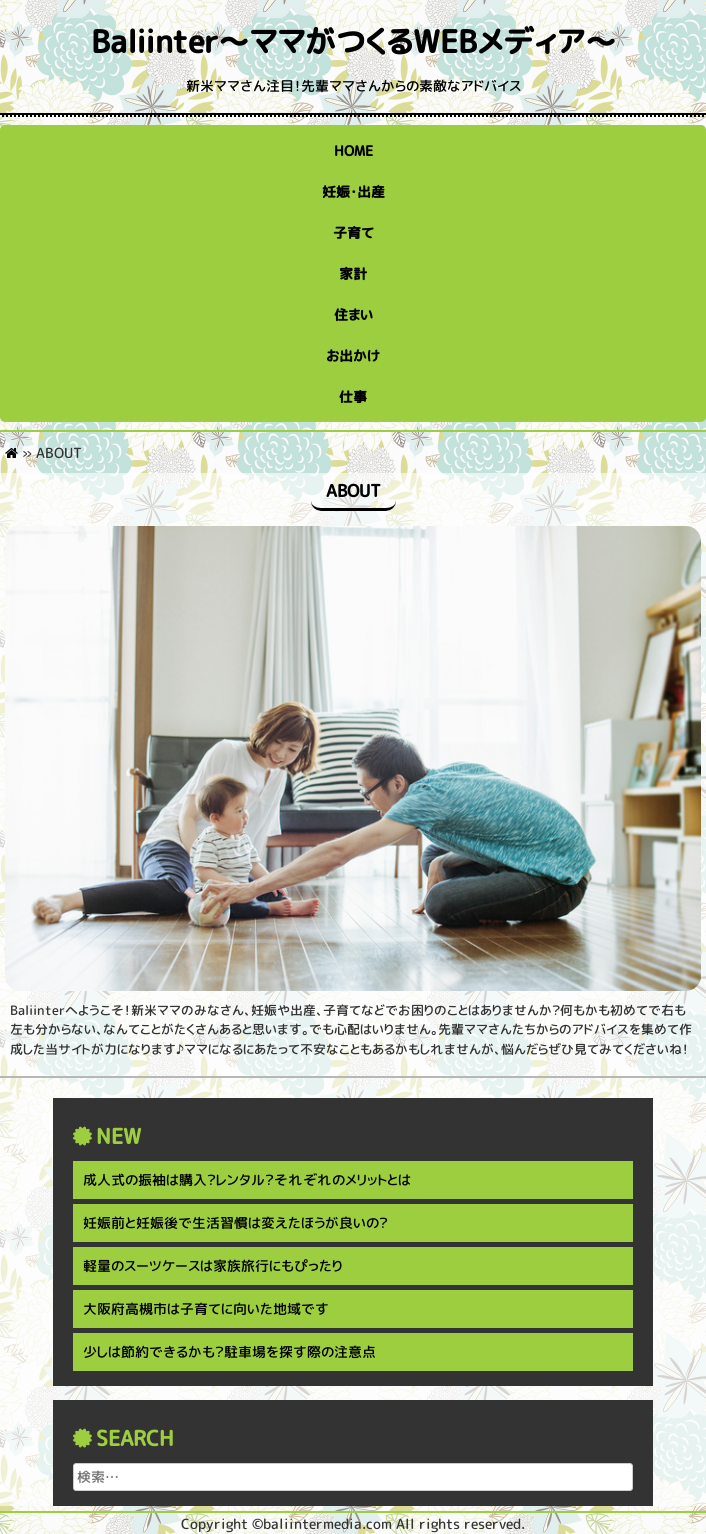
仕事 (353, 396)
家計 (353, 273)
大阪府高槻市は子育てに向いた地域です (206, 1308)
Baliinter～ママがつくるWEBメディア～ (353, 41)
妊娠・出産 (353, 191)
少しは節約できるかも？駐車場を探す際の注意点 (229, 1351)
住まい (353, 314)
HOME (353, 150)
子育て (353, 232)
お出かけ (353, 355)
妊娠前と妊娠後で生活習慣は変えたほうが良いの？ (235, 1222)
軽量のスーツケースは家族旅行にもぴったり (212, 1265)
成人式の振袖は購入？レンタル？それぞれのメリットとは (247, 1179)
